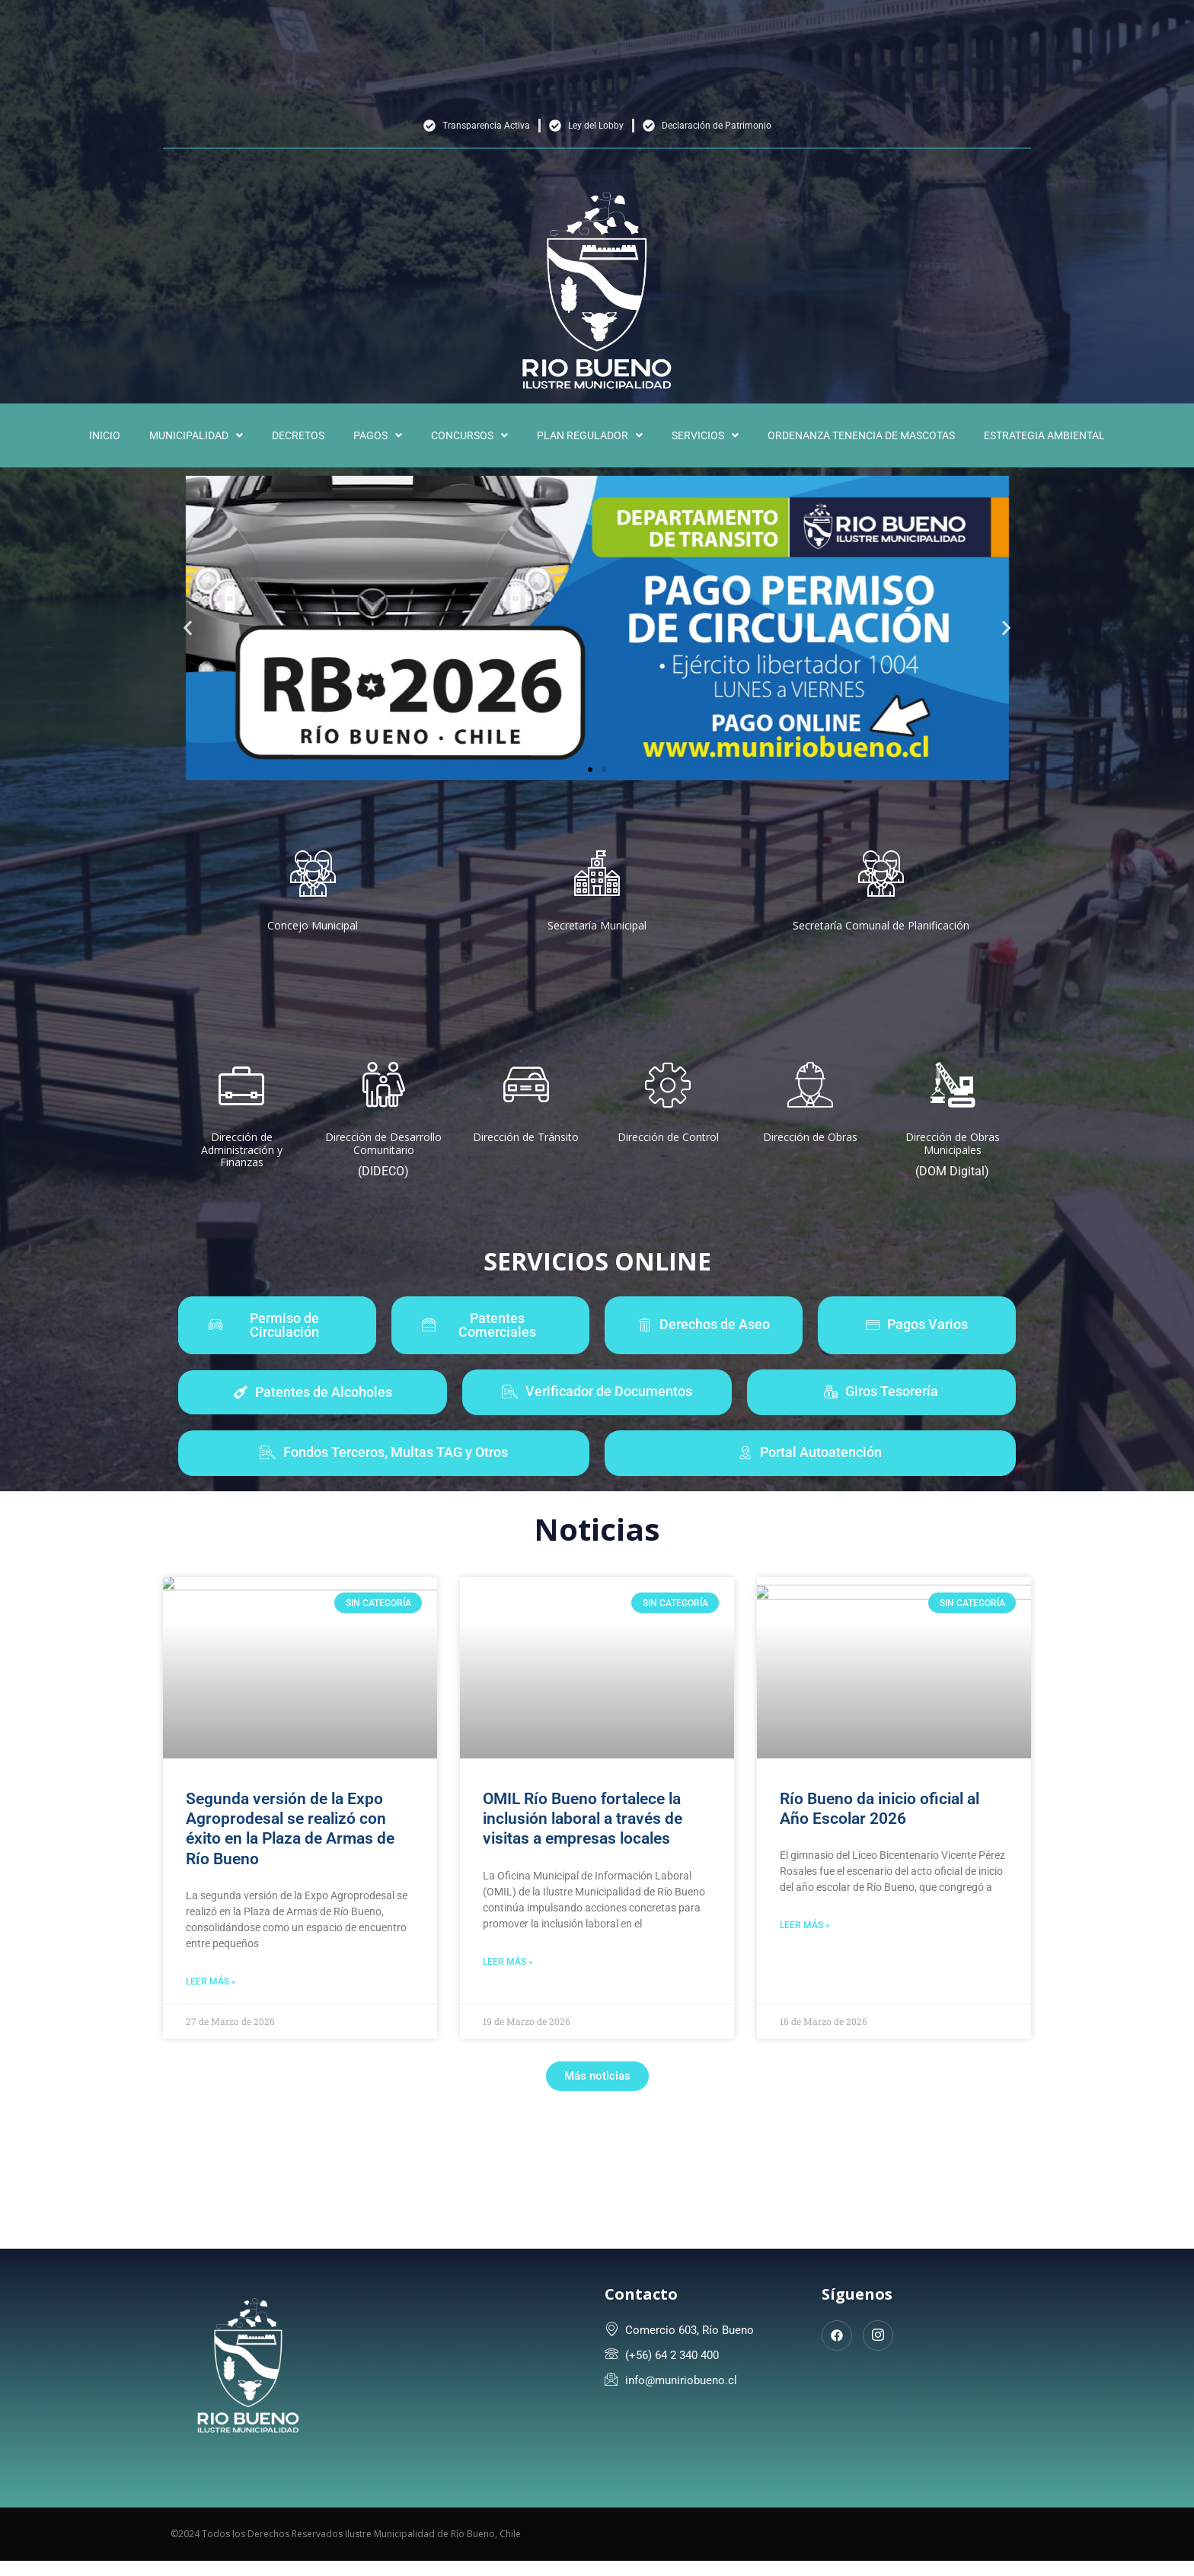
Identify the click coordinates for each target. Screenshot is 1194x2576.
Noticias (597, 1529)
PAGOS (377, 435)
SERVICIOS (705, 435)
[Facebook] (837, 2335)
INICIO (104, 435)
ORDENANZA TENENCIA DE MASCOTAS (861, 435)
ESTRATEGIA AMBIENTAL (1044, 435)
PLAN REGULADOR (590, 435)
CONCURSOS (469, 435)
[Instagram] (878, 2335)
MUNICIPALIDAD (196, 435)
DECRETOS (298, 435)
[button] (196, 435)
